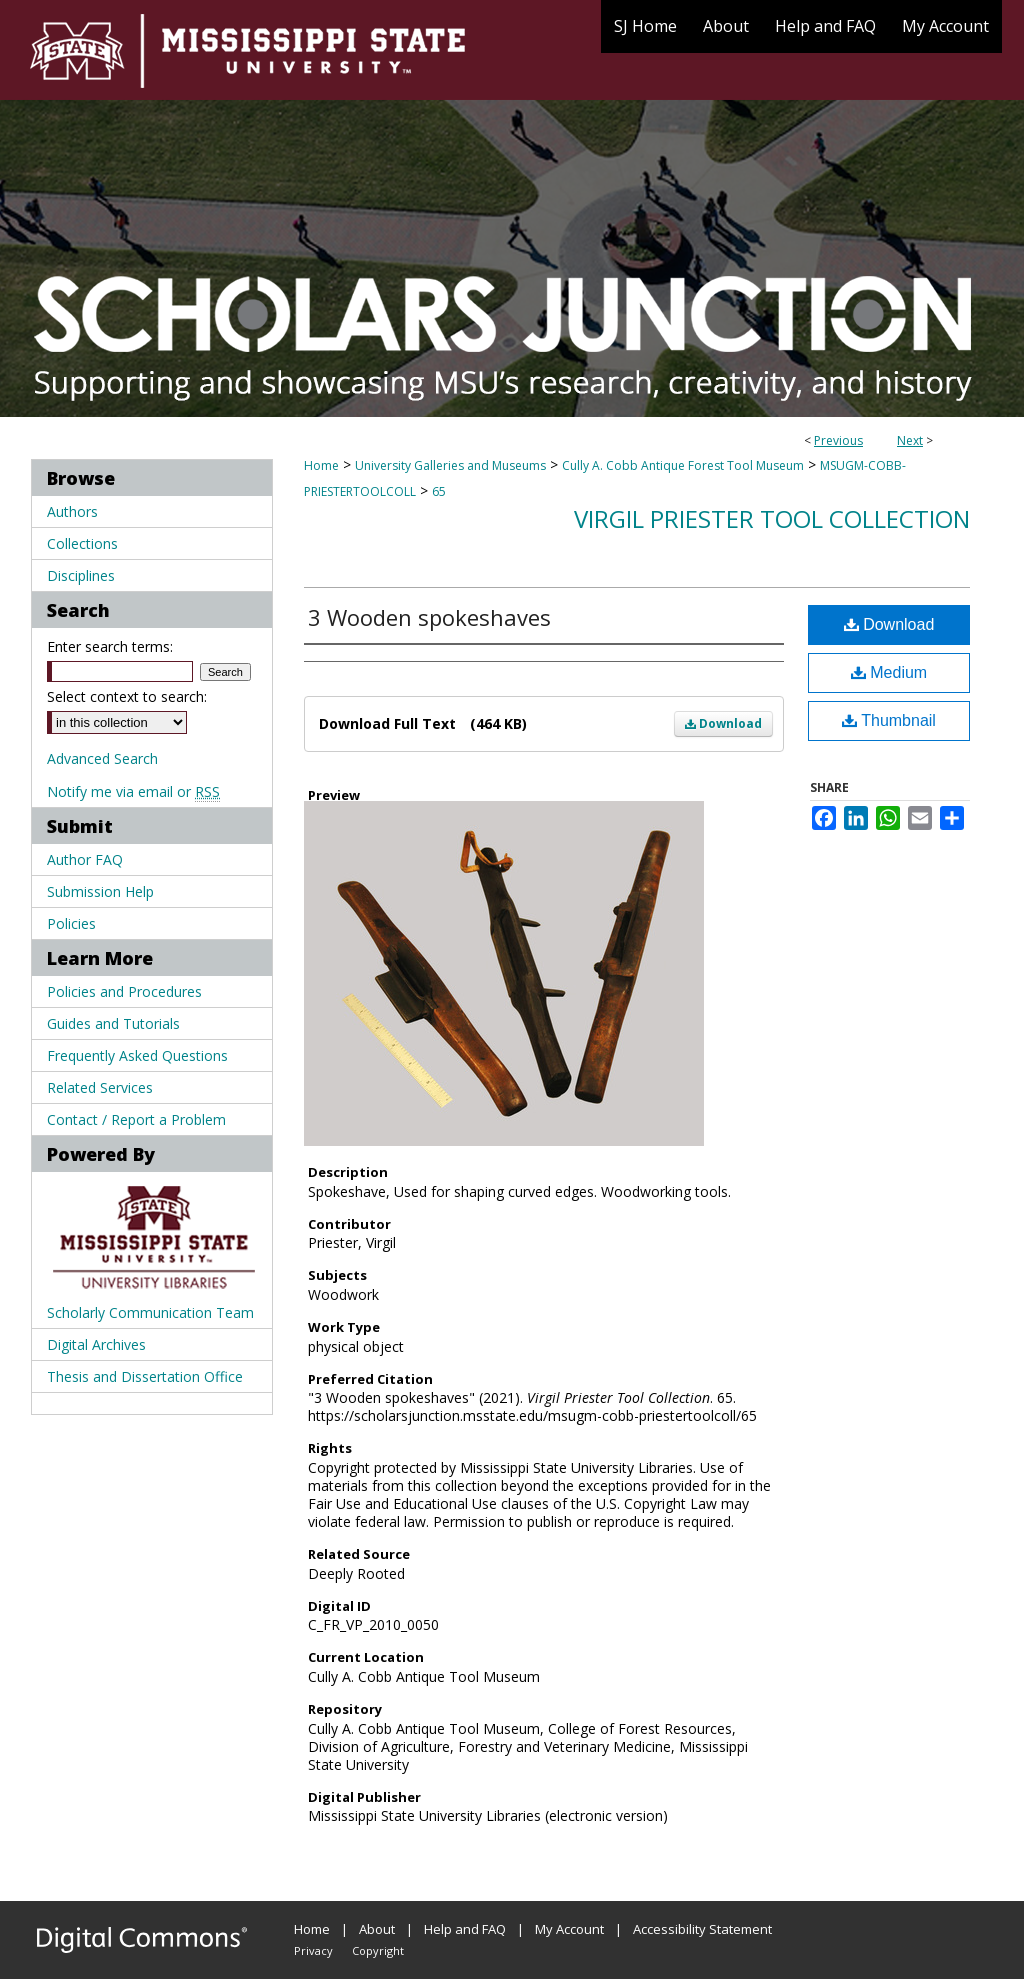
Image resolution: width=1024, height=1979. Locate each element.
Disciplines (81, 575)
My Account (569, 1929)
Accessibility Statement (702, 1929)
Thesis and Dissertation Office (145, 1376)
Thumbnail (889, 720)
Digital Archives (96, 1344)
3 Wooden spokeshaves (429, 617)
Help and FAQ (465, 1929)
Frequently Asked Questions (137, 1055)
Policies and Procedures (124, 991)
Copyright (378, 1950)
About (377, 1929)
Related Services (100, 1087)
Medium (889, 672)
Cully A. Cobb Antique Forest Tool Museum (683, 465)
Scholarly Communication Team (150, 1312)
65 (439, 491)
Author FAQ (85, 859)
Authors (72, 511)
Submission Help (100, 891)
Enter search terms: (110, 646)
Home (321, 465)
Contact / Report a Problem (136, 1119)
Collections (82, 543)
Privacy (313, 1950)
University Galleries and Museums (450, 465)
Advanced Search (102, 758)
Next (910, 440)
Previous (838, 440)
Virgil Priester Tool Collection (772, 518)
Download (723, 723)
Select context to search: (127, 696)
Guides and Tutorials (113, 1023)
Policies (71, 923)
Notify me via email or (133, 791)
